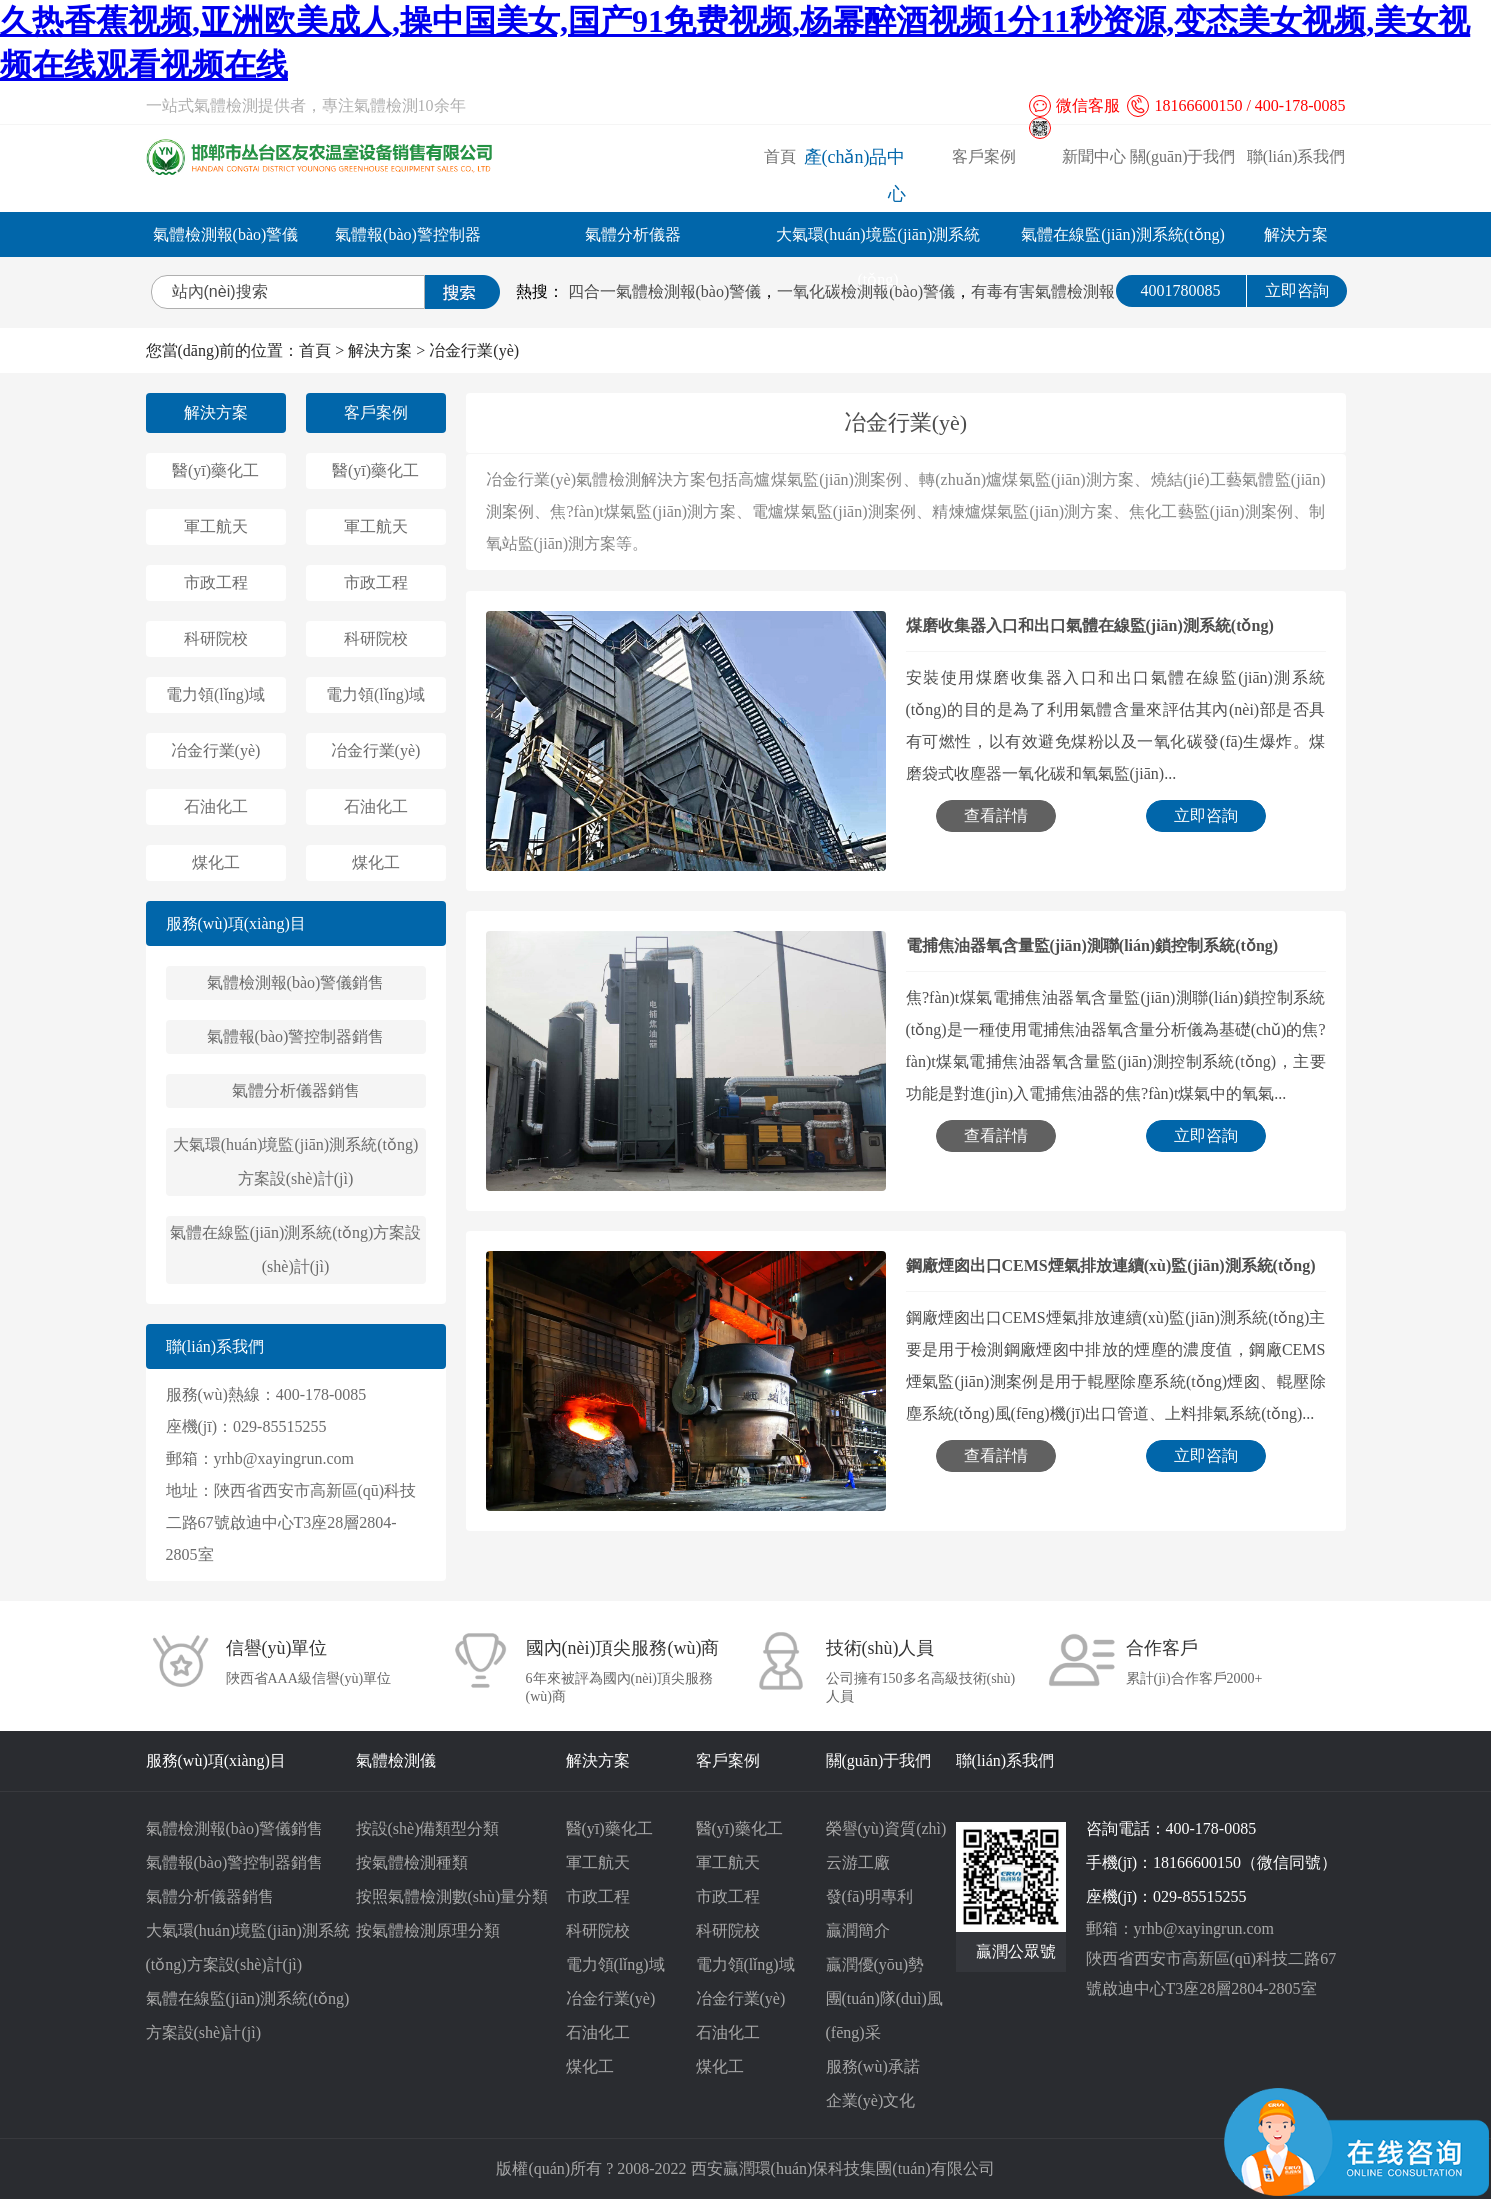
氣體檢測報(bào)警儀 (226, 234)
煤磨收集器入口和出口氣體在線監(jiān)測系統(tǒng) (1090, 625)
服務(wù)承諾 (873, 2066)
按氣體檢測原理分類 (428, 1930)
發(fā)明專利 (869, 1896)
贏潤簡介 (858, 1930)
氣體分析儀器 (633, 234)
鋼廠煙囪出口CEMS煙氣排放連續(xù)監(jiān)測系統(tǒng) (1111, 1265)
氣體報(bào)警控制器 (408, 234)
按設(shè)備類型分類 (428, 1828)
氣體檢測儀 (396, 1760)
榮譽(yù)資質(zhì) (886, 1828)
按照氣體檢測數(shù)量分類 (452, 1896)
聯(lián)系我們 (1296, 156)
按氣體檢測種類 (412, 1862)
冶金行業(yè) (474, 350)
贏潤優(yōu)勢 (875, 1964)
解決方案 (1296, 234)
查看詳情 (996, 815)
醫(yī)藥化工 (215, 470)
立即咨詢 (1297, 290)
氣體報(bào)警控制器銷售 (296, 1036)
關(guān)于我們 (1183, 156)
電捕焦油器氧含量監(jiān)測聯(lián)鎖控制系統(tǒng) (1092, 945)
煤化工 (216, 862)
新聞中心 (1094, 156)
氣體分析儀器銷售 (296, 1090)
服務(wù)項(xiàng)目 (236, 923)
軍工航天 (216, 526)
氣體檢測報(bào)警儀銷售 (296, 982)
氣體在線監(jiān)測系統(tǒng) (1123, 234)
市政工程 (216, 582)
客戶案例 (984, 156)
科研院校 (216, 638)
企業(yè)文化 (871, 2100)
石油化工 (216, 806)
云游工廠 (858, 1862)
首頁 (780, 156)
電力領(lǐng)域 (215, 694)
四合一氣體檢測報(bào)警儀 (665, 291)
